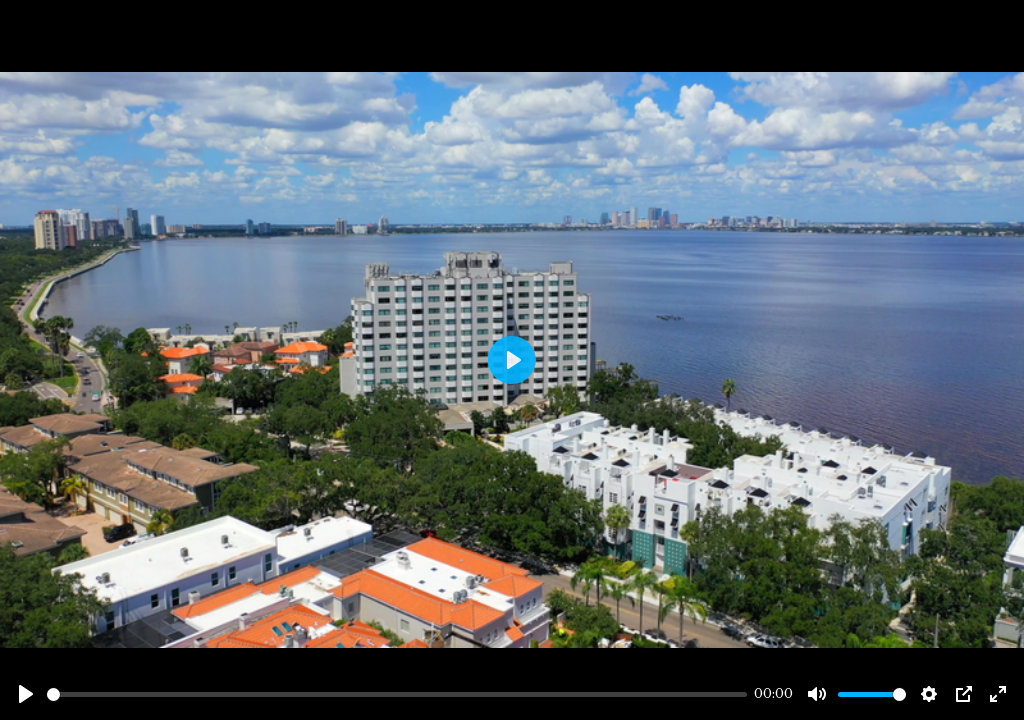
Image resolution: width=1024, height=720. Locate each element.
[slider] (397, 694)
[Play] (26, 694)
